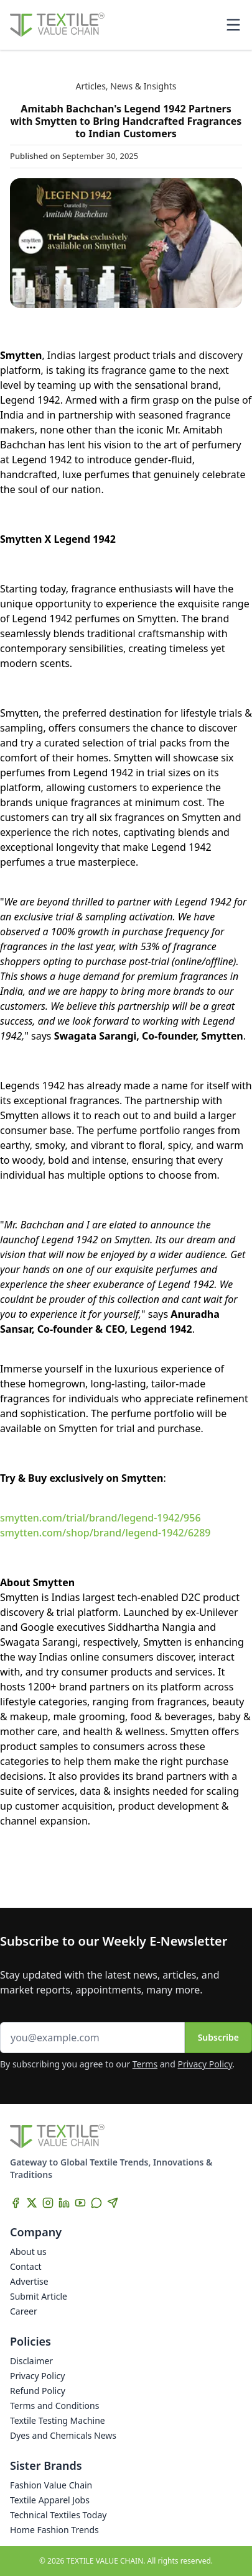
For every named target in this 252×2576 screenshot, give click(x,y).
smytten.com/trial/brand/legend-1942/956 (100, 1518)
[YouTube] (80, 2202)
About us (28, 2251)
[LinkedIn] (64, 2202)
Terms (145, 2064)
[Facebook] (15, 2202)
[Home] (57, 24)
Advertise (29, 2281)
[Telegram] (112, 2202)
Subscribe (218, 2037)
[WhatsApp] (96, 2202)
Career (23, 2311)
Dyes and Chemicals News (63, 2435)
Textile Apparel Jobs (50, 2500)
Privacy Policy (205, 2064)
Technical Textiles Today (58, 2515)
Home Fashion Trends (54, 2530)
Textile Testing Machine (57, 2420)
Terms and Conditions (54, 2405)
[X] (31, 2202)
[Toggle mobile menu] (233, 25)
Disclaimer (31, 2361)
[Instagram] (48, 2202)
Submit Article (38, 2296)
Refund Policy (37, 2391)
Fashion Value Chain (51, 2485)
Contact (26, 2266)
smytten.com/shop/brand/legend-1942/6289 (105, 1533)
